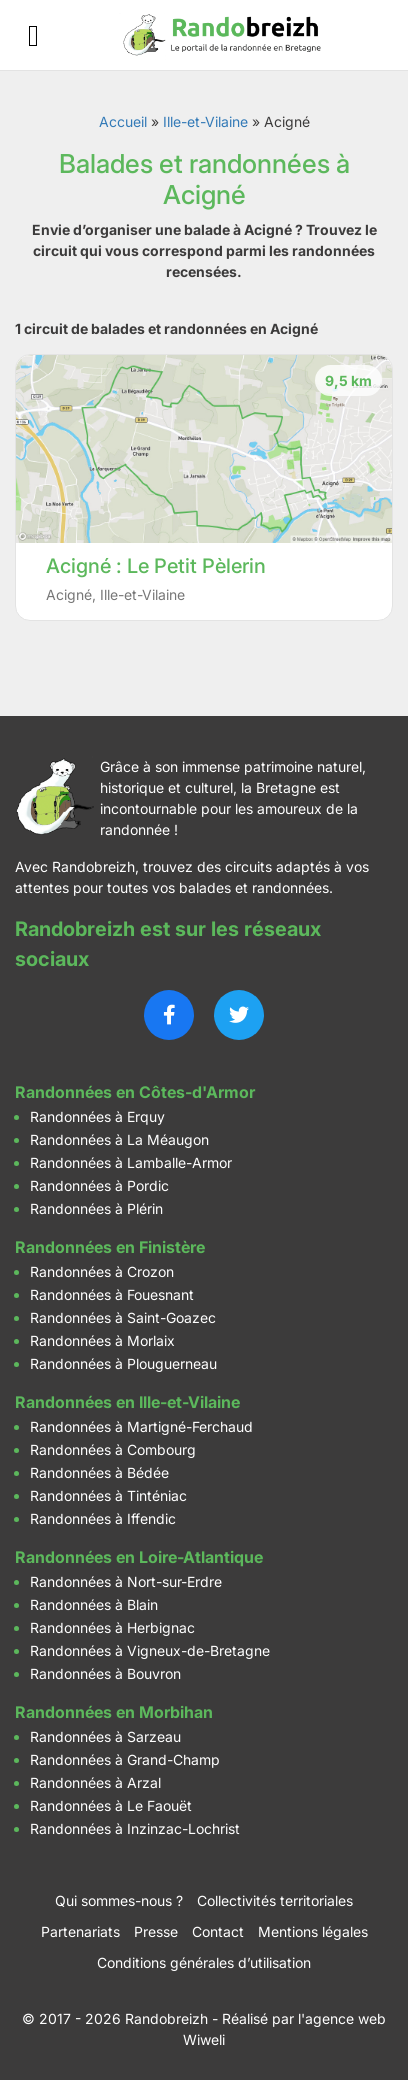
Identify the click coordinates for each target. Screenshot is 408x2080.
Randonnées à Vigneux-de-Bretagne (150, 1650)
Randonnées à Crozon (102, 1271)
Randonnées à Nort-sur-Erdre (126, 1581)
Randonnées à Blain (94, 1604)
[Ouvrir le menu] (33, 35)
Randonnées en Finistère (110, 1247)
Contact (218, 1931)
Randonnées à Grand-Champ (125, 1759)
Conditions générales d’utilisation (204, 1962)
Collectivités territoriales (275, 1900)
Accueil (123, 121)
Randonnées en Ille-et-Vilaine (127, 1402)
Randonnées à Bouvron (105, 1673)
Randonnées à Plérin (96, 1208)
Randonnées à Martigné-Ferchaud (141, 1426)
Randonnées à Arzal (95, 1782)
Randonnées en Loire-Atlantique (139, 1557)
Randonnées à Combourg (113, 1449)
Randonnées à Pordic (99, 1185)
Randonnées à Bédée (99, 1472)
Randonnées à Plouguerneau (123, 1363)
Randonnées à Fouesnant (112, 1294)
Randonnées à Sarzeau (105, 1736)
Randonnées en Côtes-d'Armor (135, 1092)
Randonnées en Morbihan (114, 1712)
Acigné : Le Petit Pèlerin (156, 566)
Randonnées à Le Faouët (111, 1805)
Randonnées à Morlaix (102, 1340)
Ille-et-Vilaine (205, 121)
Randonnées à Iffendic (103, 1518)
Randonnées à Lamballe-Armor (131, 1162)
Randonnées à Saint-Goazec (123, 1317)
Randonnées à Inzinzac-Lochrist (135, 1828)
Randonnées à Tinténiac (108, 1495)
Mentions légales (313, 1931)
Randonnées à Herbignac (112, 1627)
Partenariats (80, 1931)
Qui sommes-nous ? (119, 1900)
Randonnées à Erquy (97, 1116)
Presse (156, 1931)
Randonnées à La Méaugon (119, 1139)
